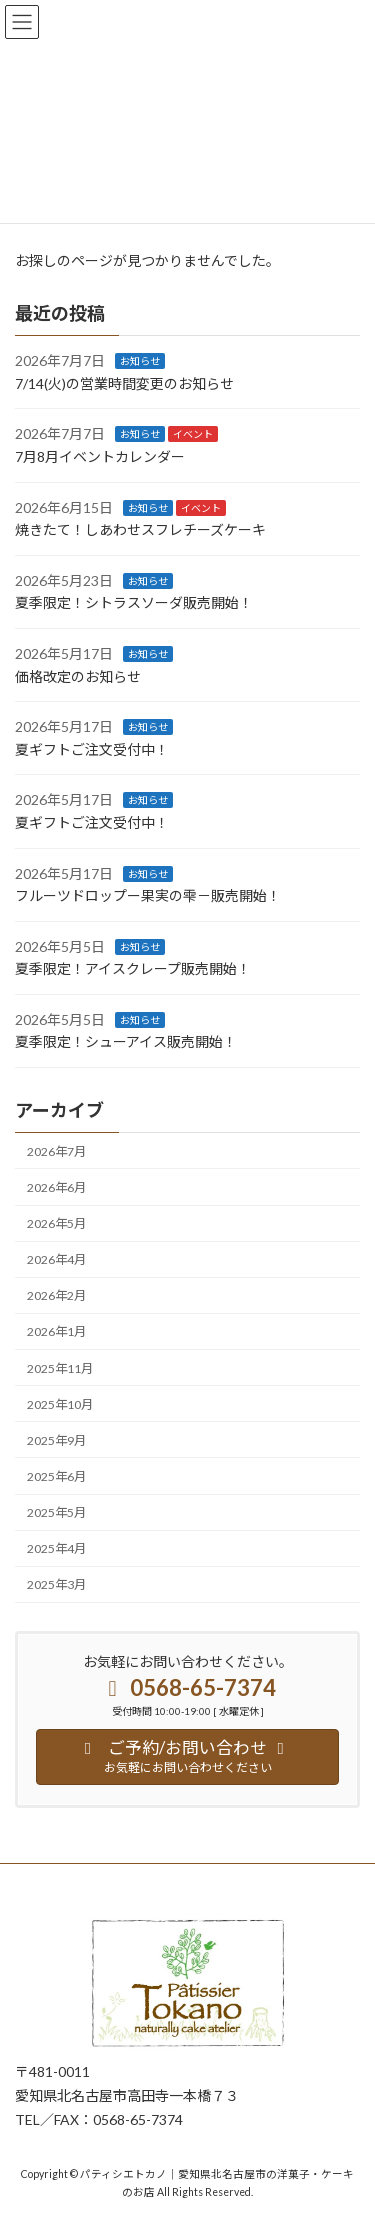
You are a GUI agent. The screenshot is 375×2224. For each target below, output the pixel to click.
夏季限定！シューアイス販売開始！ (126, 1041)
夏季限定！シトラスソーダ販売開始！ (134, 602)
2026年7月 (56, 1151)
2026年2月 (56, 1295)
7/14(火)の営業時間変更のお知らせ (124, 383)
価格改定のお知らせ (78, 675)
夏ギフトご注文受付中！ (92, 749)
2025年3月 (56, 1584)
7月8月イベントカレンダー (100, 456)
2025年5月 (56, 1512)
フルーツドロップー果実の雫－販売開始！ (148, 895)
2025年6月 (56, 1476)
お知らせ (140, 361)
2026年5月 (56, 1223)
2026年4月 (56, 1259)
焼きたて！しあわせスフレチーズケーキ (140, 529)
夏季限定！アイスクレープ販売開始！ (133, 968)
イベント (193, 434)
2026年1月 (56, 1331)
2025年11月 (60, 1367)
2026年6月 (56, 1187)
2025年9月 (56, 1440)
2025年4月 (56, 1548)
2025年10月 (60, 1403)
